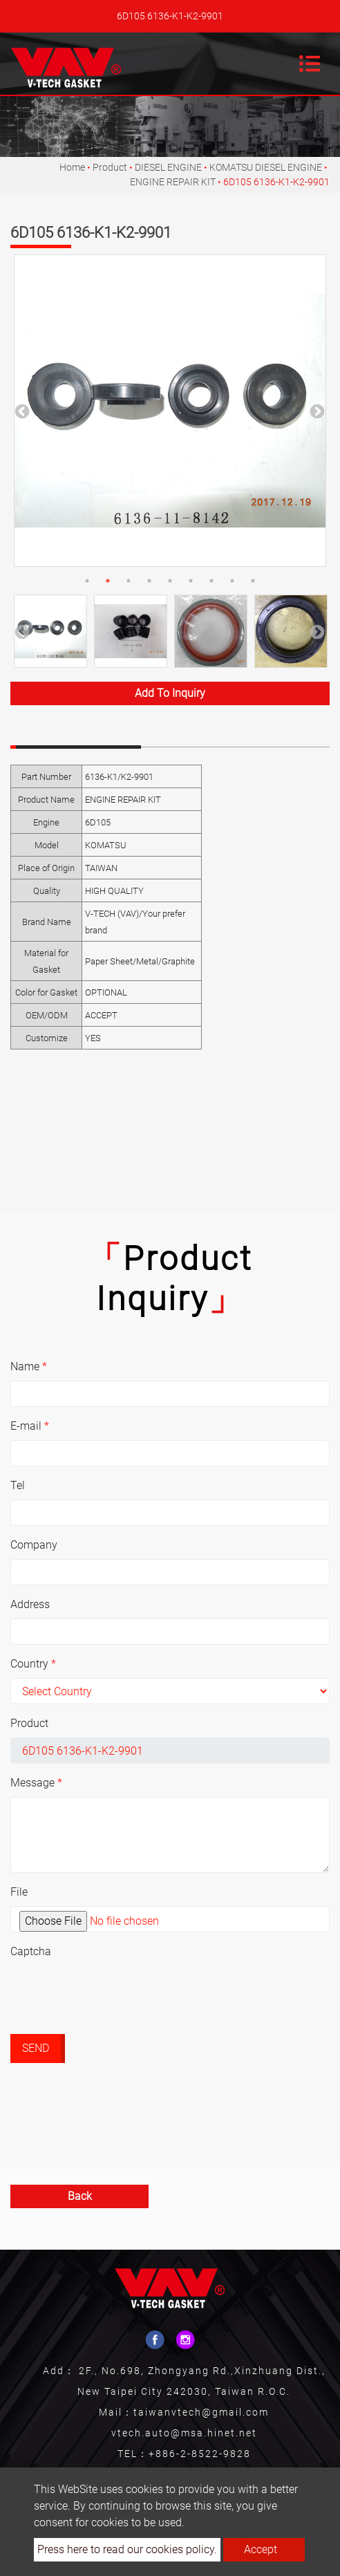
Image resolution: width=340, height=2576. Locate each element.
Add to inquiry (170, 693)
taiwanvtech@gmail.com (201, 2412)
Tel (17, 1485)
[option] (170, 410)
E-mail (29, 1425)
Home (72, 167)
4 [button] (149, 581)
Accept (260, 2549)
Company (33, 1544)
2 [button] (108, 581)
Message (36, 1782)
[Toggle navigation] (309, 63)
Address (30, 1604)
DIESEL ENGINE (168, 167)
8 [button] (232, 581)
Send (35, 2048)
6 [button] (191, 581)
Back (80, 2196)
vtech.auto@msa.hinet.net (184, 2432)
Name (28, 1366)
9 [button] (253, 581)
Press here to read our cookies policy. (127, 2549)
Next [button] (316, 411)
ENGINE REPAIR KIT (173, 181)
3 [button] (128, 581)
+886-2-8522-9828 (200, 2453)
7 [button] (211, 581)
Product (110, 167)
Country (33, 1663)
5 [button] (170, 581)
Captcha (30, 1951)
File (19, 1891)
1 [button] (87, 581)
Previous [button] (21, 411)
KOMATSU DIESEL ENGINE (265, 167)
